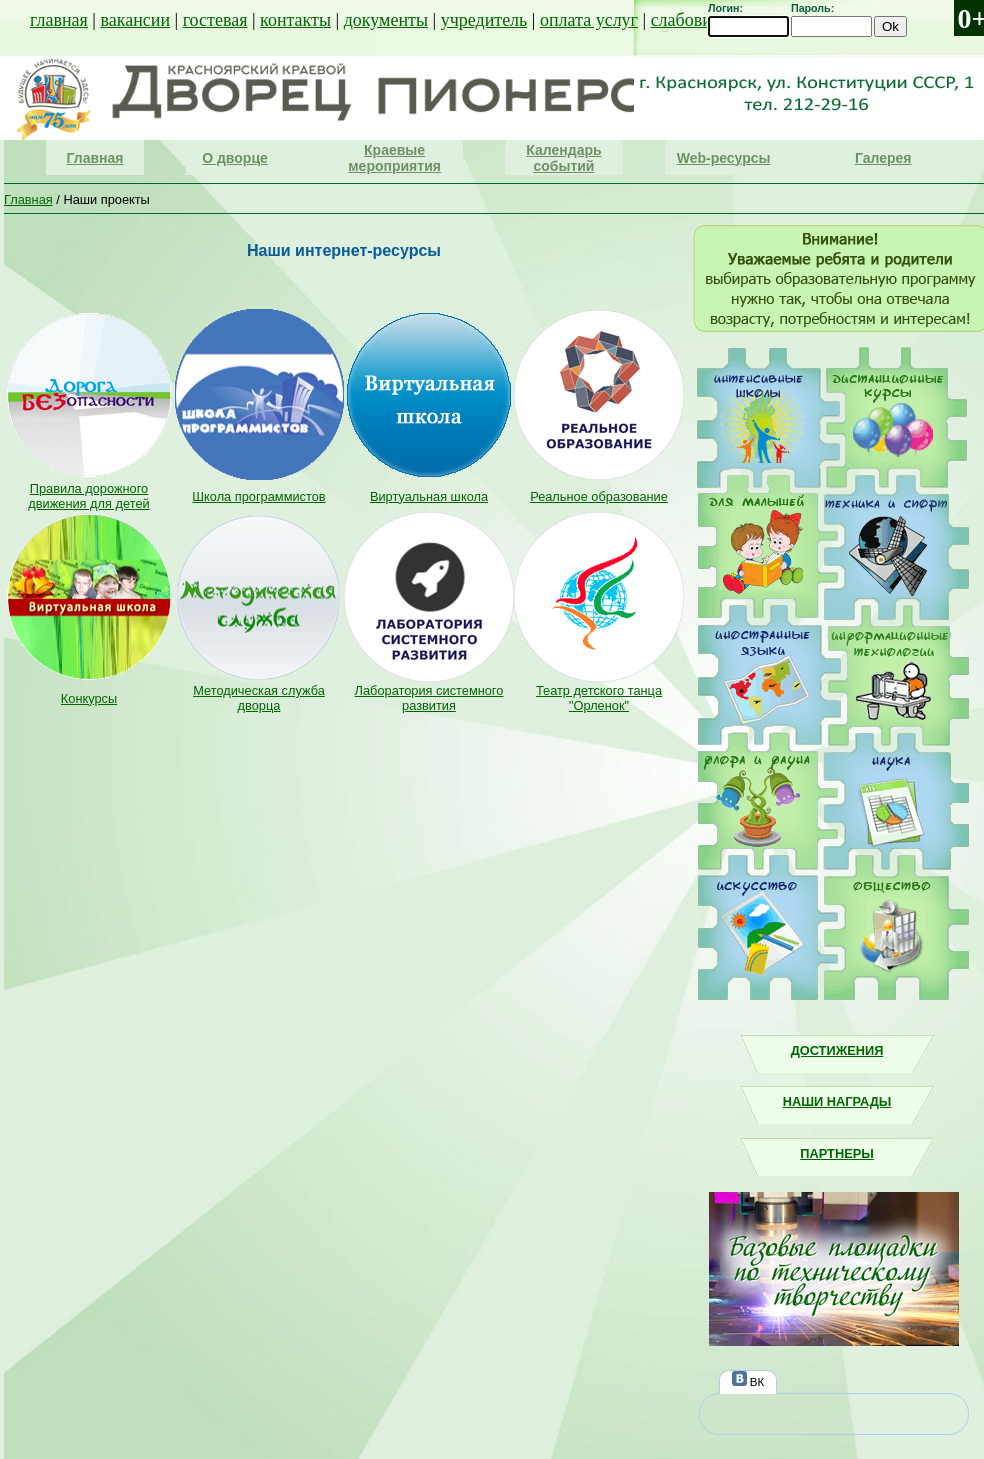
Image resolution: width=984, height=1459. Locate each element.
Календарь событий (563, 158)
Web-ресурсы (724, 158)
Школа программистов (258, 496)
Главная (95, 158)
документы (386, 20)
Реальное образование (599, 496)
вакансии (135, 20)
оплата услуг (589, 20)
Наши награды (837, 1101)
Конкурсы (89, 698)
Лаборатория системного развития (429, 698)
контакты (295, 20)
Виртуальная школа (429, 496)
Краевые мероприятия (394, 158)
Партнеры (836, 1153)
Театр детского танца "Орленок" (599, 698)
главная (59, 20)
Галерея (883, 158)
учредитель (484, 20)
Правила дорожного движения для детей (88, 496)
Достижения (837, 1050)
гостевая (215, 20)
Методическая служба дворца (259, 698)
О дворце (235, 158)
